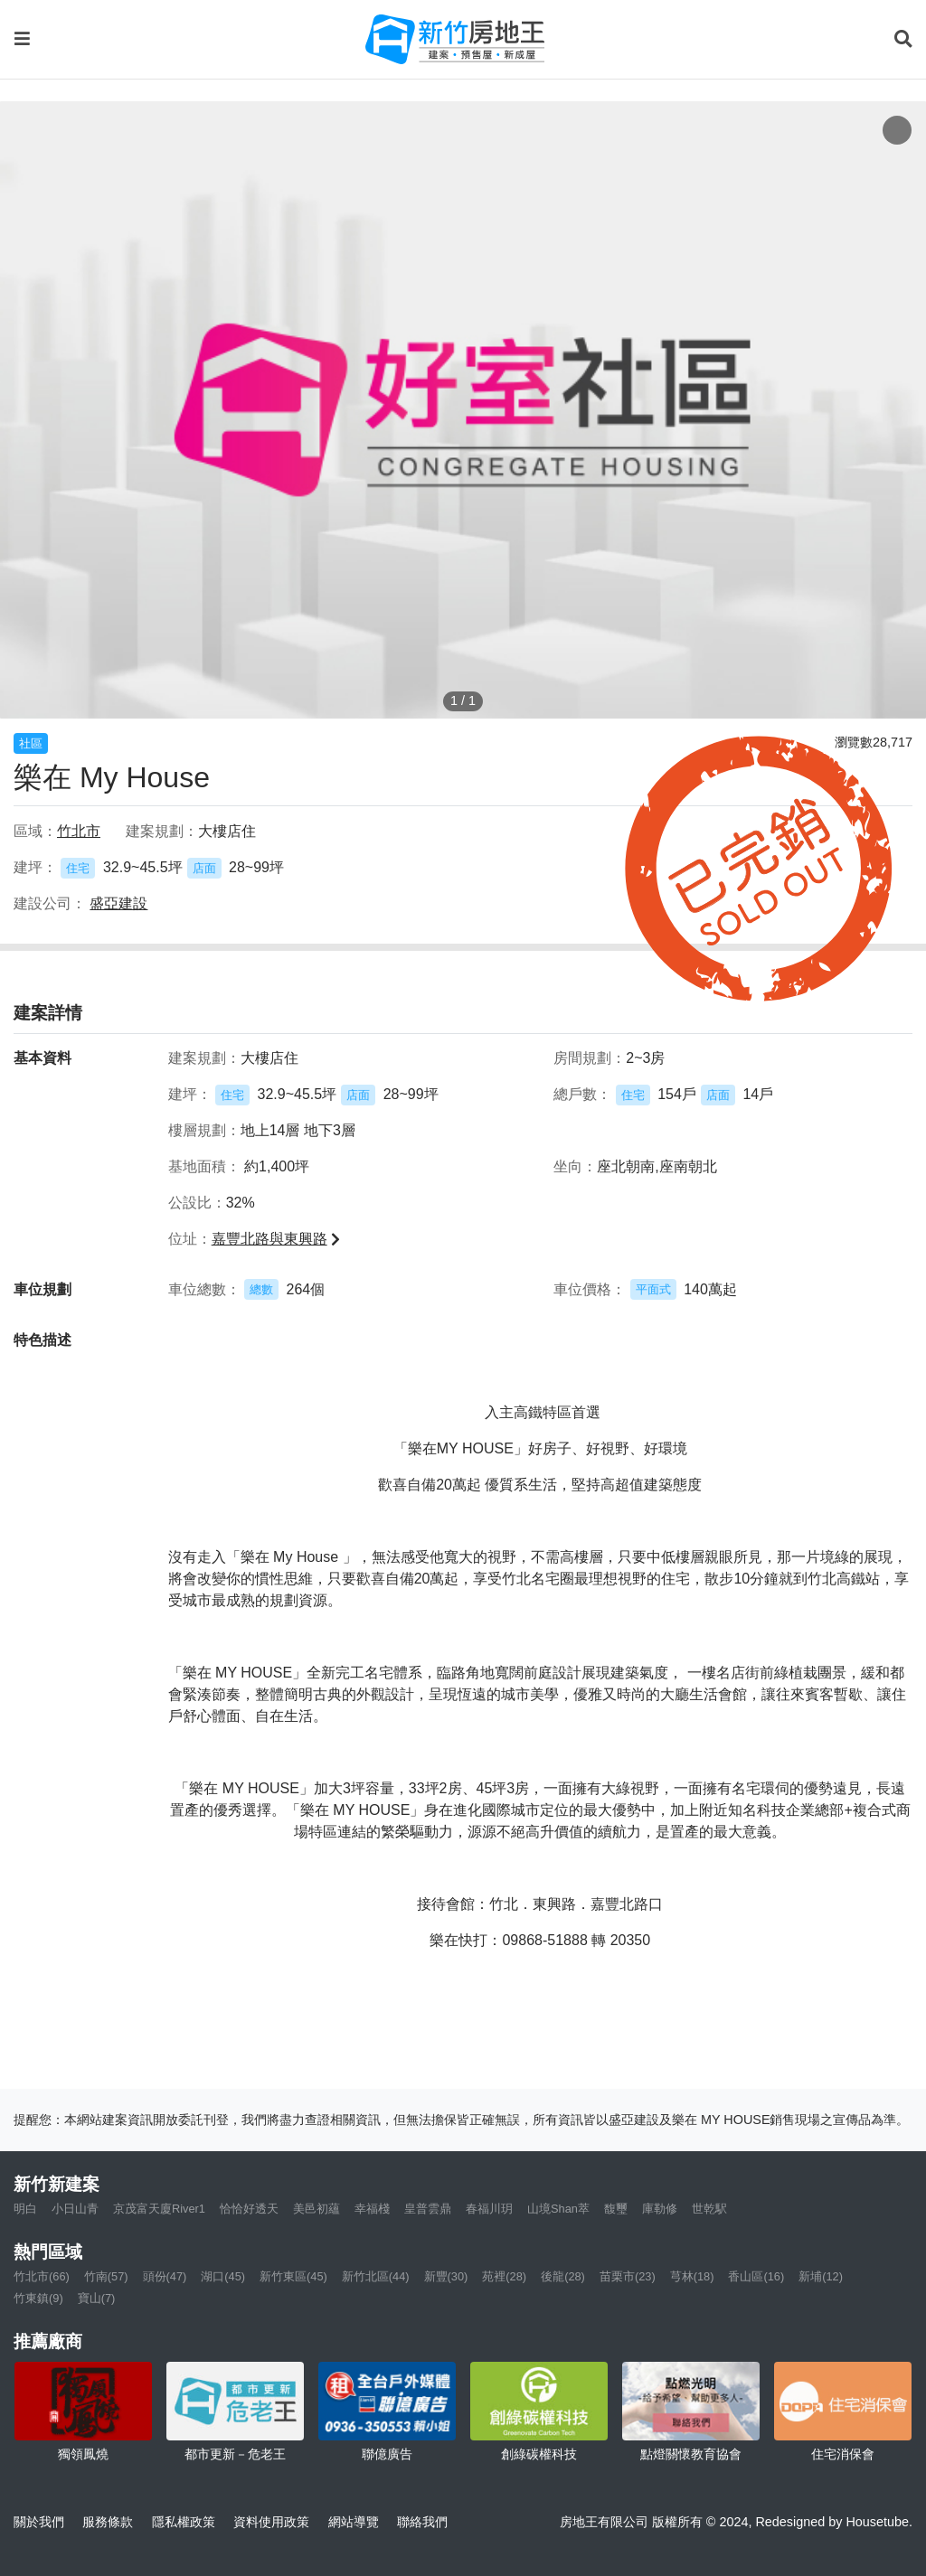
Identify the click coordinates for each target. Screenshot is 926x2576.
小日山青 (75, 2208)
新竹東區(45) (293, 2276)
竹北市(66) (42, 2276)
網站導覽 (353, 2522)
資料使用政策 (271, 2522)
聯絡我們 (422, 2522)
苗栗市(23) (628, 2276)
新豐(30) (446, 2276)
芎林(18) (692, 2276)
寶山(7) (97, 2298)
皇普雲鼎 (427, 2208)
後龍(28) (563, 2276)
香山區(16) (756, 2276)
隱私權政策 (183, 2522)
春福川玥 (489, 2208)
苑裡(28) (504, 2276)
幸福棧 (372, 2208)
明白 (25, 2208)
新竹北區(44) (376, 2276)
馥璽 (616, 2208)
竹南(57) (106, 2276)
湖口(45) (223, 2276)
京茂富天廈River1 (159, 2208)
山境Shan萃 (558, 2208)
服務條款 (107, 2522)
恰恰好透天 (249, 2208)
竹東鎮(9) (38, 2298)
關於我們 (39, 2522)
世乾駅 (709, 2208)
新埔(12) (820, 2276)
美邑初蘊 (316, 2208)
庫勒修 (659, 2208)
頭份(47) (165, 2276)
